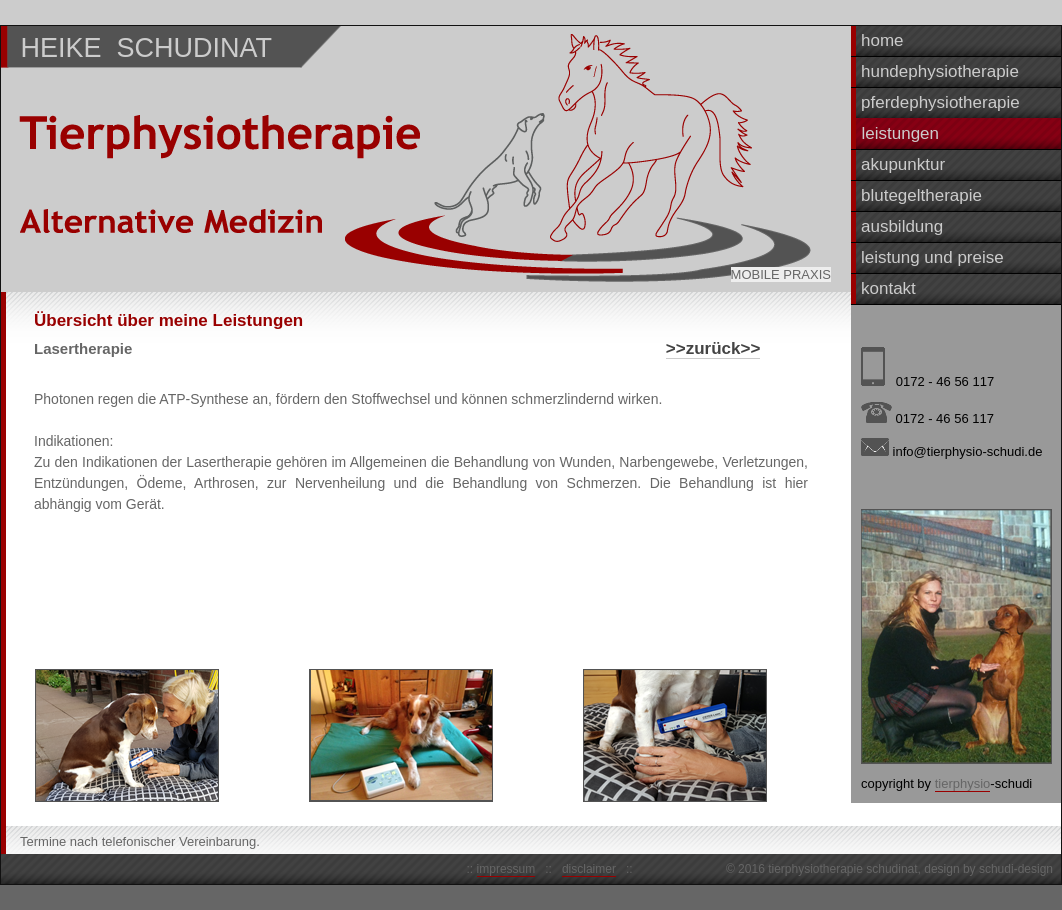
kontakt (888, 288)
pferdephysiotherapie (940, 102)
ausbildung (902, 226)
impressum (506, 869)
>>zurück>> (713, 348)
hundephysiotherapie (940, 71)
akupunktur (903, 164)
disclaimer (589, 869)
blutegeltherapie (921, 195)
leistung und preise (932, 257)
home (882, 40)
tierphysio (963, 783)
